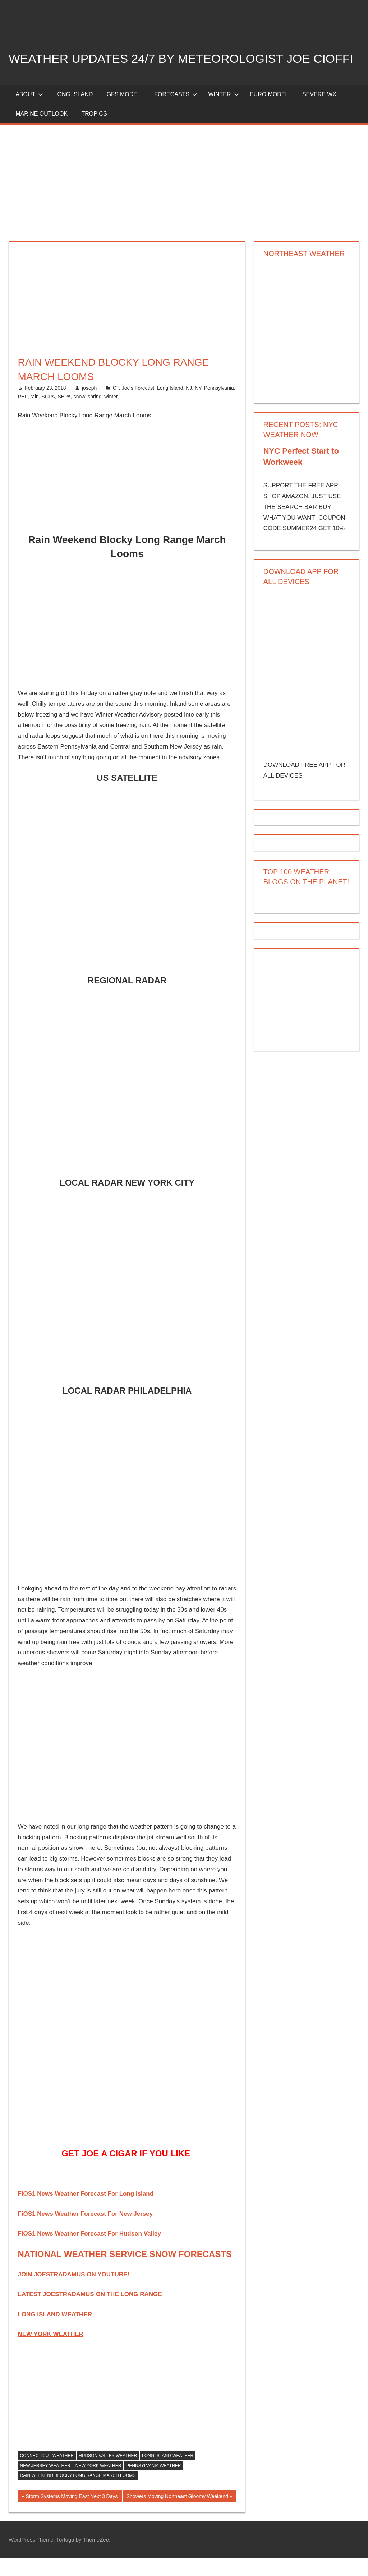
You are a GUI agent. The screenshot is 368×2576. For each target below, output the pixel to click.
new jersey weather (45, 2483)
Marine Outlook (41, 132)
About (29, 112)
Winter (223, 112)
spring (94, 415)
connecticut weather (47, 2473)
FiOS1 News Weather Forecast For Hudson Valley (89, 2251)
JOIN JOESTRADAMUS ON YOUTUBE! (73, 2292)
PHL (23, 415)
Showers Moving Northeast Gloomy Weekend (177, 2515)
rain (35, 415)
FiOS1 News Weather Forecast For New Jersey (85, 2231)
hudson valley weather (108, 2473)
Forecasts (175, 112)
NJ (189, 406)
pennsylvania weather (153, 2483)
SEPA (64, 415)
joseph (89, 406)
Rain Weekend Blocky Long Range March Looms (78, 2493)
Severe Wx (319, 112)
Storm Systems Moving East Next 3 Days (71, 2515)
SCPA (48, 415)
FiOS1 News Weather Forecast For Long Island (86, 2212)
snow (79, 415)
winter (111, 415)
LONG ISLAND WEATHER (55, 2332)
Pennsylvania (219, 406)
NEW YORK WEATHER (51, 2352)
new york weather (98, 2483)
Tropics (94, 132)
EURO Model (269, 112)
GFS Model (124, 112)
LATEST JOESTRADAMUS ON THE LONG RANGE (90, 2312)
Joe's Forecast (138, 406)
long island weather (167, 2473)
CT (116, 406)
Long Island (170, 406)
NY (198, 406)
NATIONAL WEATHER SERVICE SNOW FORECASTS (125, 2272)
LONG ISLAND (73, 112)
